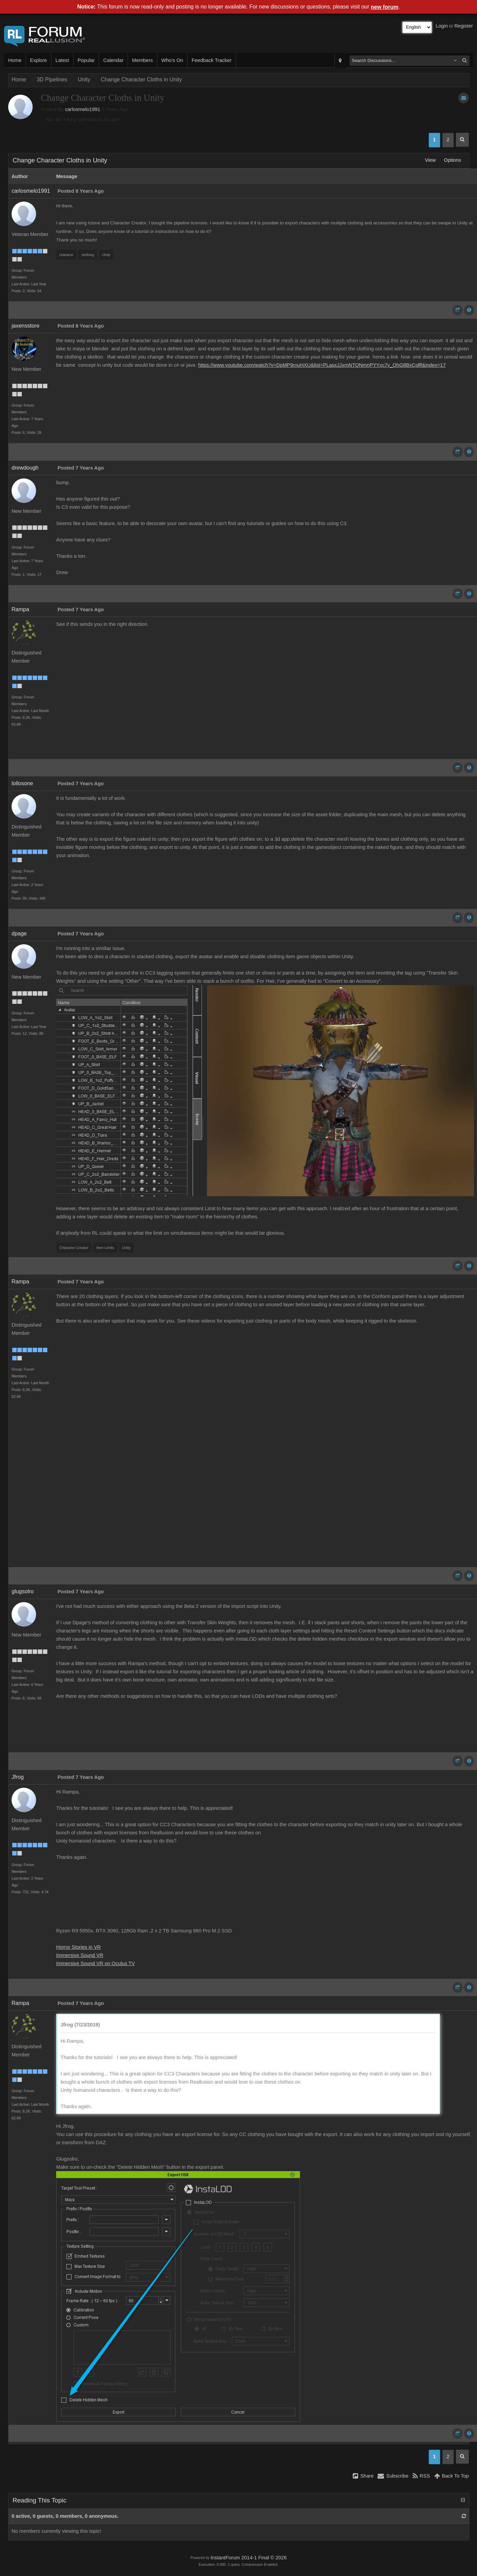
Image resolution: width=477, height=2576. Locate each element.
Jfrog (18, 1777)
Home (15, 60)
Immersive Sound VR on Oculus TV (95, 1963)
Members (142, 60)
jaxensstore (25, 326)
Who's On (172, 60)
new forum (384, 7)
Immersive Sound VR (79, 1955)
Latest (62, 60)
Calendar (113, 60)
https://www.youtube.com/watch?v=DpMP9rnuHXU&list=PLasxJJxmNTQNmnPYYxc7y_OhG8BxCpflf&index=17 (322, 365)
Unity (84, 79)
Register (463, 26)
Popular (86, 60)
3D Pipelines (52, 79)
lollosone (22, 783)
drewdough (25, 468)
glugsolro (23, 1591)
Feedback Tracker (212, 60)
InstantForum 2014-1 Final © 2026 (248, 2557)
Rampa (20, 609)
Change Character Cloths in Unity (141, 79)
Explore (38, 60)
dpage (19, 933)
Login (442, 26)
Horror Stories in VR (78, 1947)
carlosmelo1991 (82, 109)
